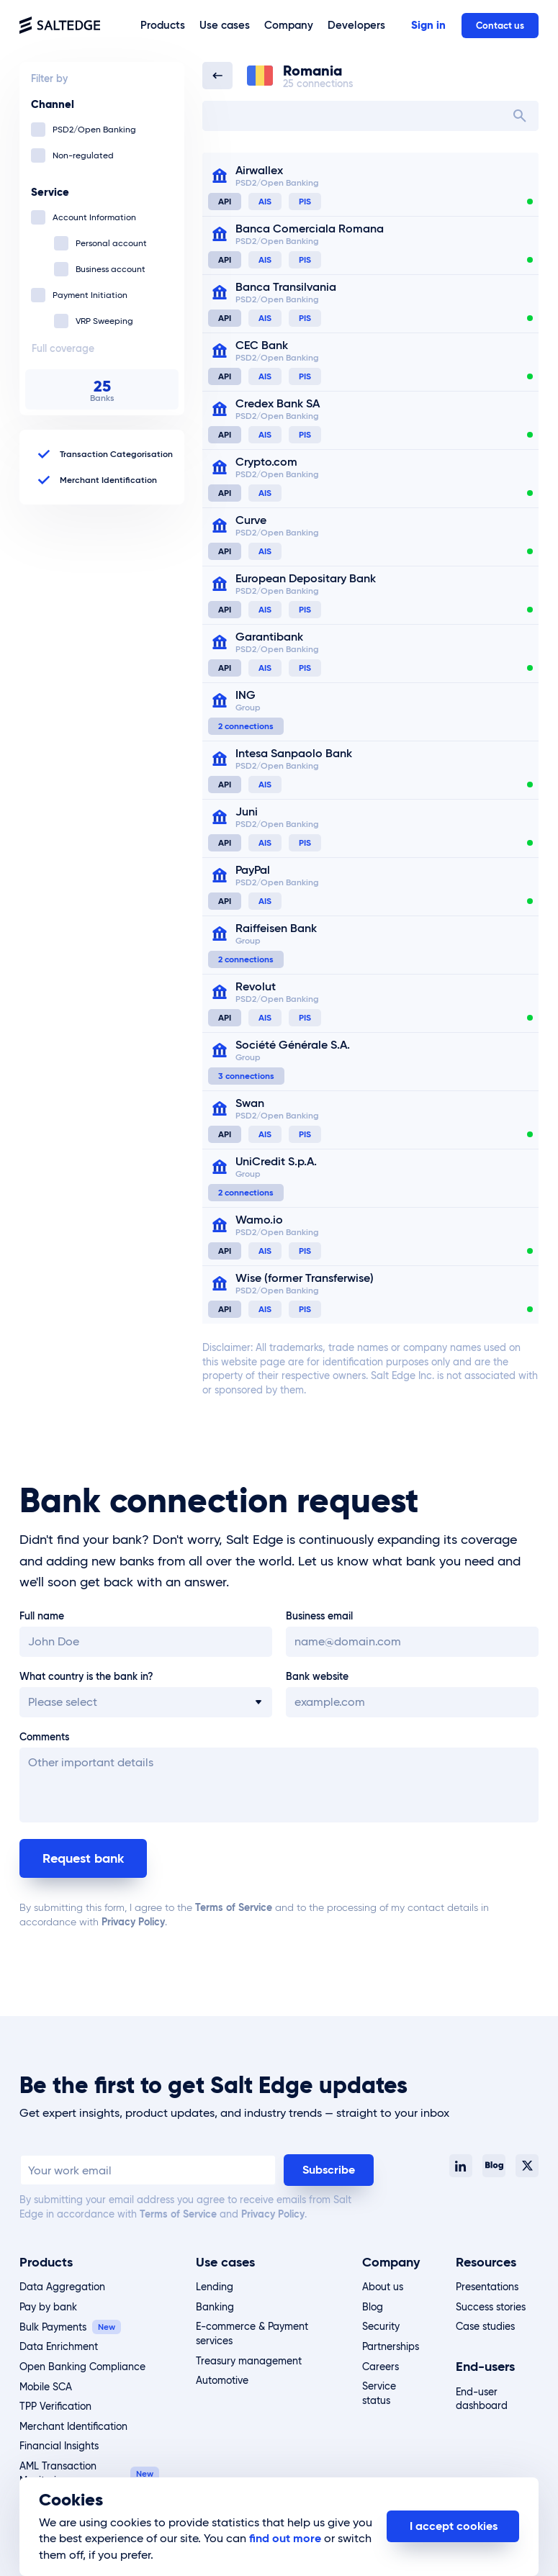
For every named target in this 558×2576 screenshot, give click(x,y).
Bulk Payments (52, 2326)
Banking (215, 2306)
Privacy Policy (133, 1922)
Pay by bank (48, 2306)
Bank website (317, 1676)
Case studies (485, 2326)
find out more (285, 2538)
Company (391, 2262)
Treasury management (249, 2360)
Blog (372, 2306)
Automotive (222, 2380)
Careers (380, 2366)
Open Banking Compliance (82, 2366)
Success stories (491, 2306)
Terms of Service (233, 1907)
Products (46, 2262)
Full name (41, 1616)
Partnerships (390, 2346)
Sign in (428, 25)
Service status (379, 2393)
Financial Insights (59, 2445)
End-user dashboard (482, 2399)
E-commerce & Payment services (252, 2333)
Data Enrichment (58, 2346)
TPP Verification (55, 2406)
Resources (486, 2262)
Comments (44, 1737)
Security (381, 2326)
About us (382, 2286)
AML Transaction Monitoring (57, 2473)
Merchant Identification (73, 2426)
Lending (214, 2286)
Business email (319, 1616)
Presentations (487, 2286)
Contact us (500, 25)
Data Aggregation (62, 2286)
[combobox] (370, 116)
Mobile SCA (45, 2386)
